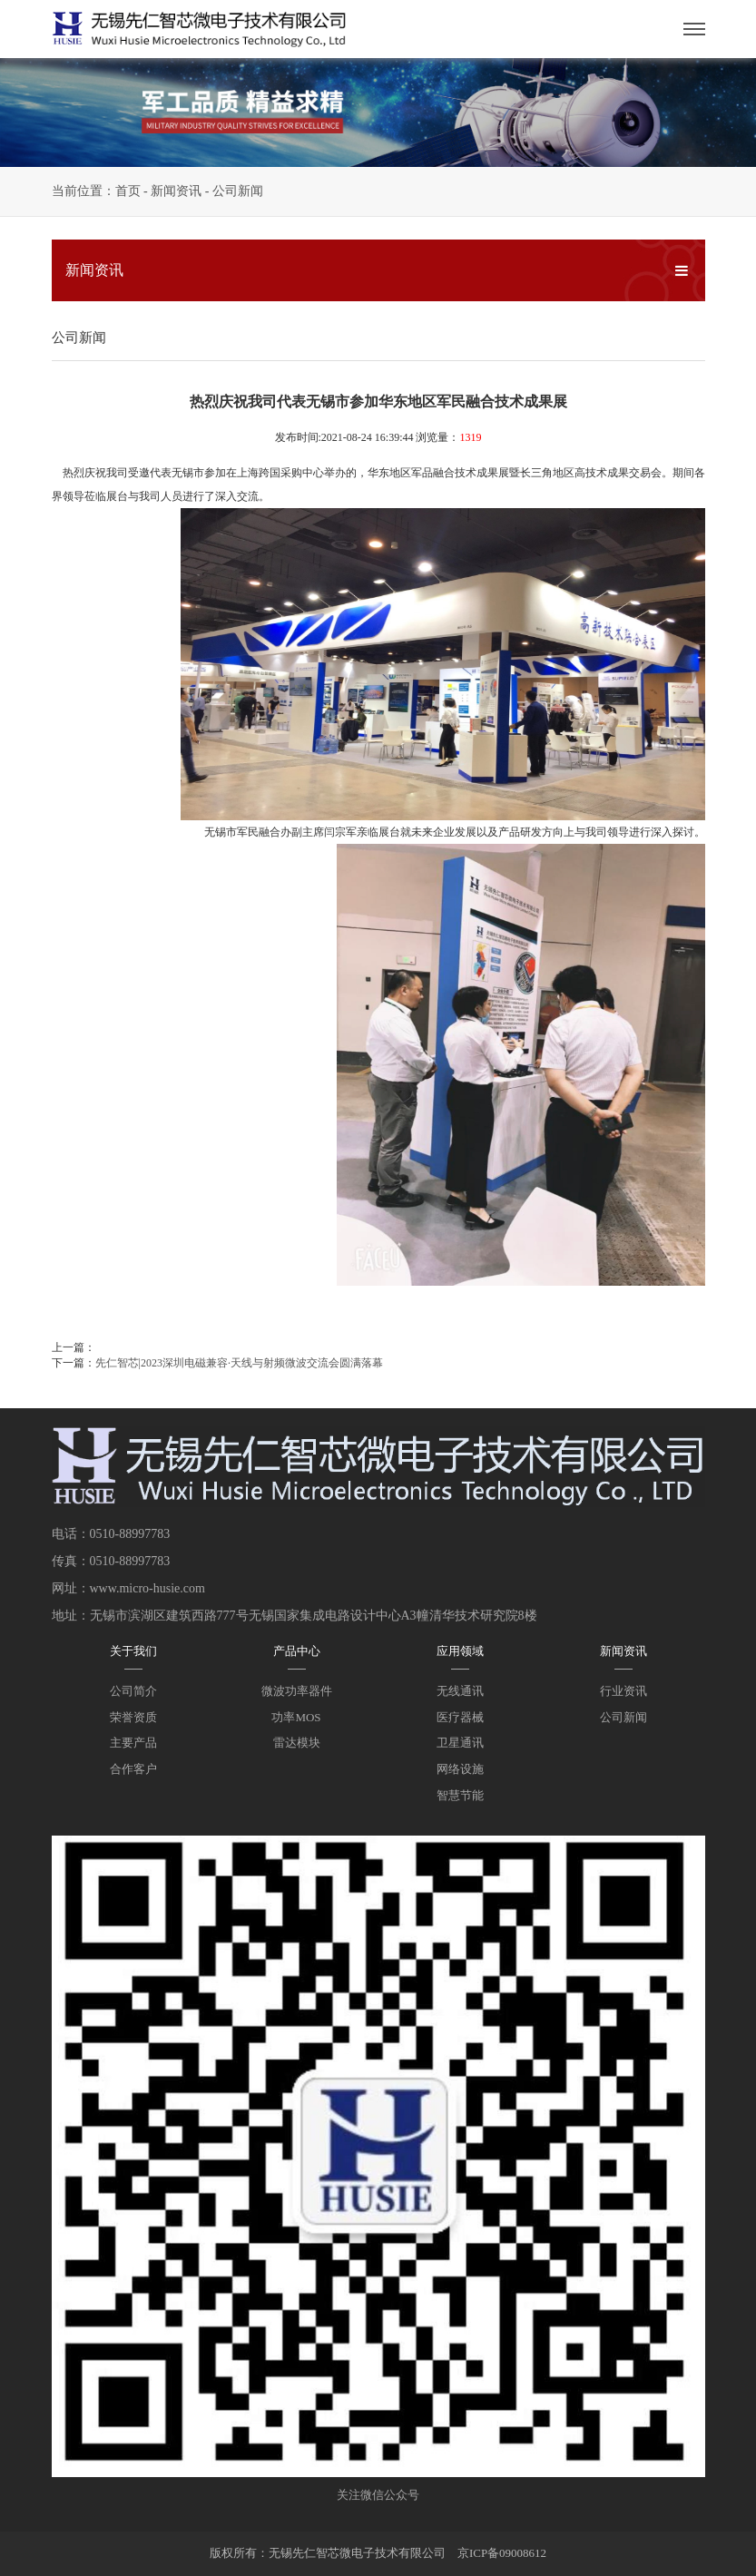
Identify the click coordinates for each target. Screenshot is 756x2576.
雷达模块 (296, 1742)
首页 (128, 191)
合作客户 (133, 1769)
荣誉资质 (133, 1717)
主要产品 (133, 1742)
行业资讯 (623, 1691)
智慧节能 (460, 1795)
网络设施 (460, 1769)
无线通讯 (460, 1691)
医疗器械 (460, 1717)
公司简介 (133, 1691)
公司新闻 (237, 191)
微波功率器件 (296, 1691)
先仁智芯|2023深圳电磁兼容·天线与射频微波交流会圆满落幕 (239, 1363)
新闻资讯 (176, 191)
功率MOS (295, 1717)
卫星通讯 (460, 1742)
